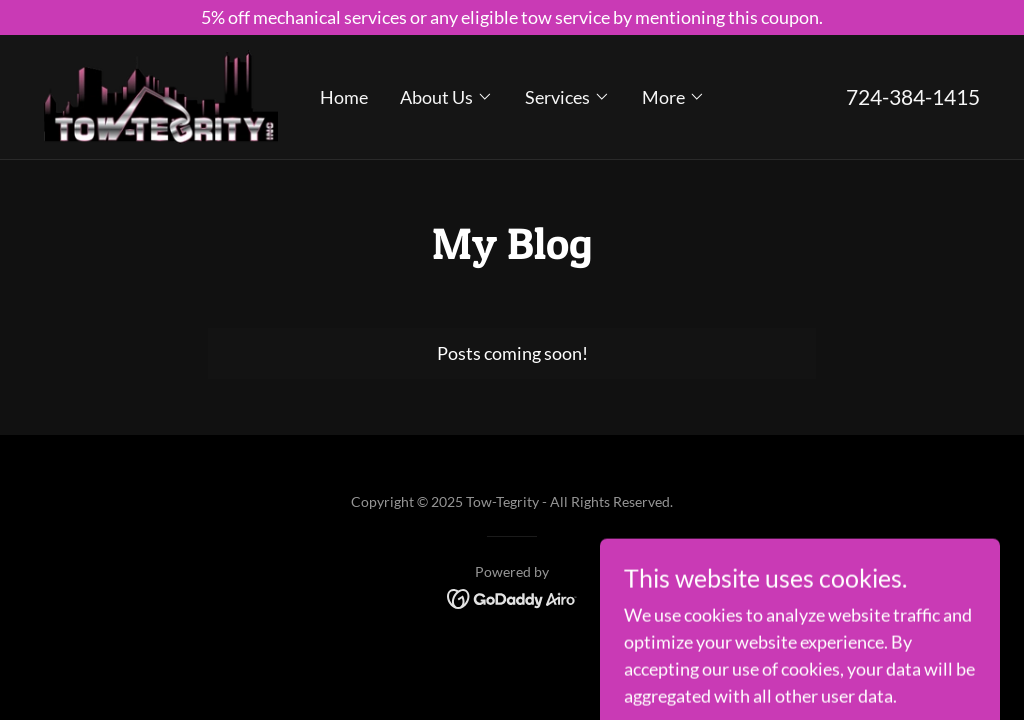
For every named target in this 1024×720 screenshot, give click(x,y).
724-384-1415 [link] (913, 96)
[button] (446, 97)
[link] (161, 95)
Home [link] (344, 97)
